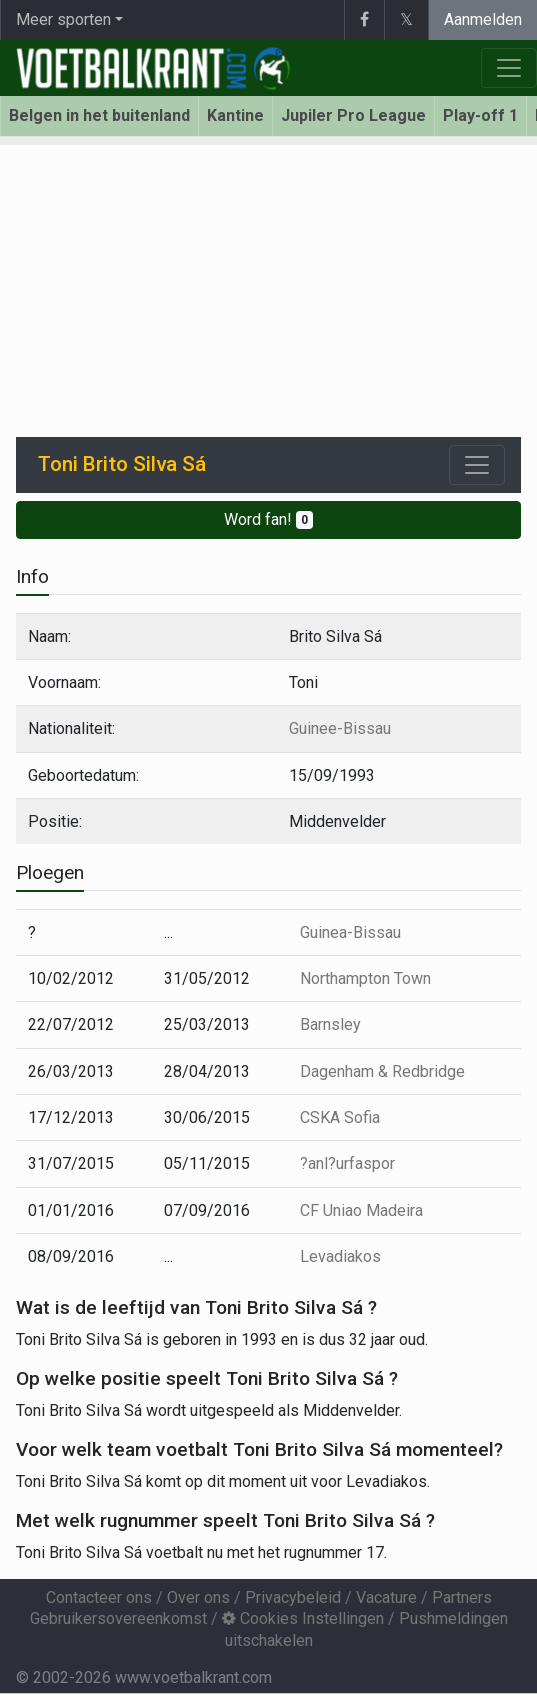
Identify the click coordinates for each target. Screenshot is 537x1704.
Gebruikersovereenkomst (118, 1618)
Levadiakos (340, 1256)
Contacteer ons (99, 1597)
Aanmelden (483, 19)
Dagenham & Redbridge (382, 1071)
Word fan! (268, 519)
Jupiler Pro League (353, 115)
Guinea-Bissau (350, 932)
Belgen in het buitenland (99, 115)
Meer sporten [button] (63, 19)
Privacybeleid (293, 1597)
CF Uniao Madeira (361, 1210)
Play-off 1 (480, 115)
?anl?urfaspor (347, 1163)
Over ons (198, 1597)
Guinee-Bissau (340, 728)
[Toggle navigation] (477, 465)
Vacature (386, 1597)
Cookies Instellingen (303, 1618)
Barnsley (330, 1024)
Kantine (235, 115)
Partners (462, 1597)
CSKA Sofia (340, 1117)
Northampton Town (365, 978)
